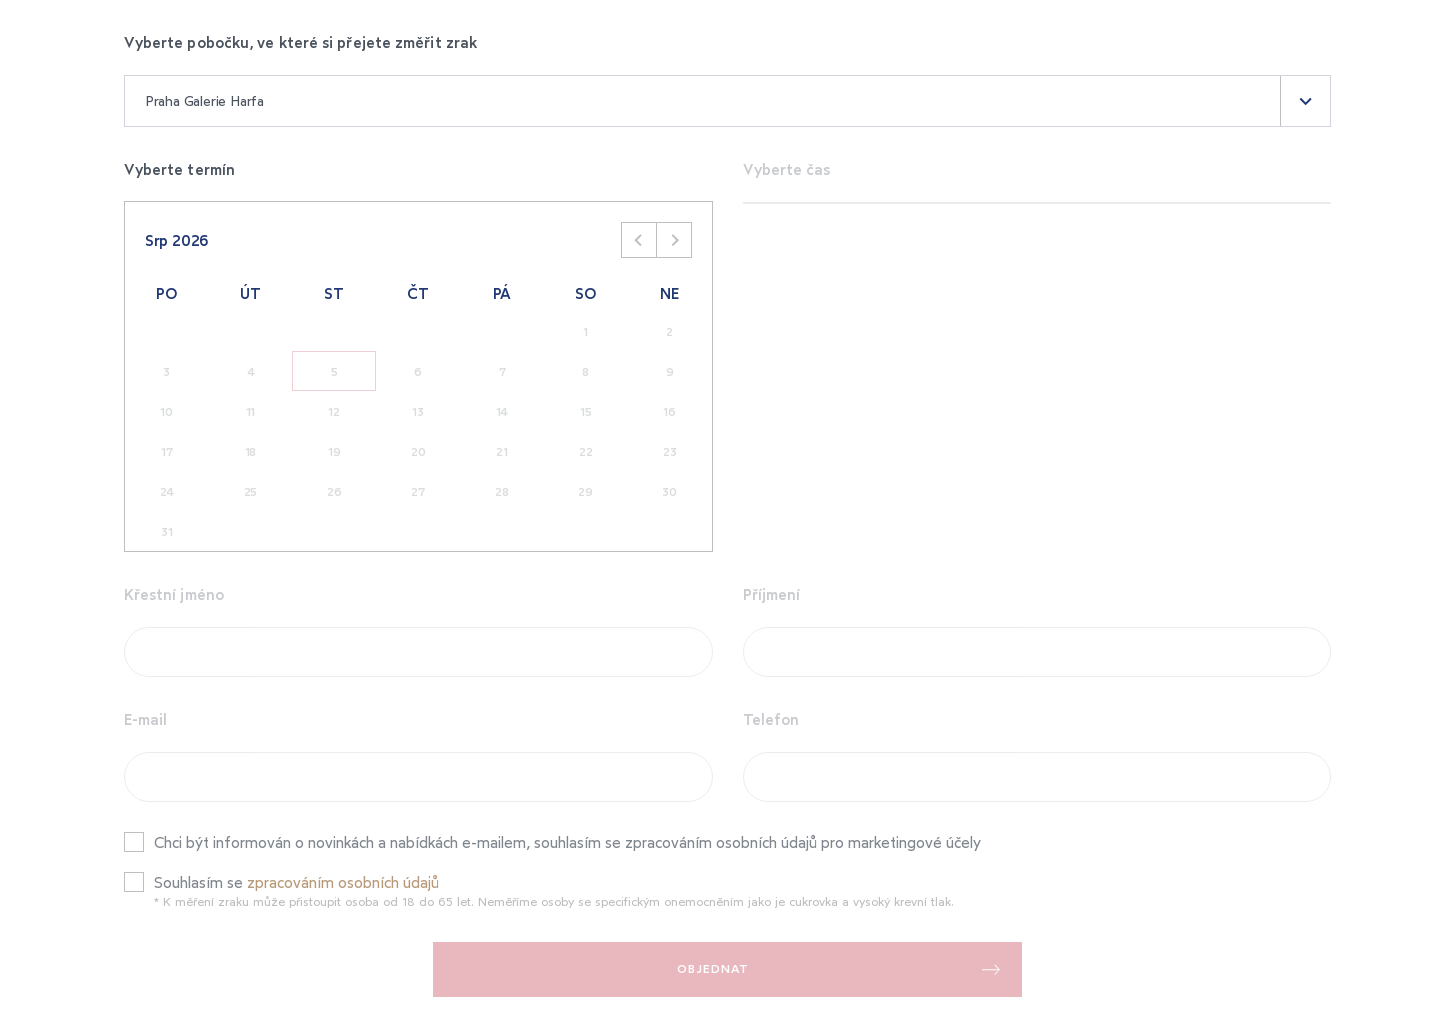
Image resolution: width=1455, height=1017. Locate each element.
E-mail (146, 719)
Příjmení (772, 594)
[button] (1305, 101)
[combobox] (728, 101)
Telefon (771, 719)
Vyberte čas (787, 169)
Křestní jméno (174, 594)
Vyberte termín (179, 169)
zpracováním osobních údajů (343, 882)
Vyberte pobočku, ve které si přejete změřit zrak (300, 42)
